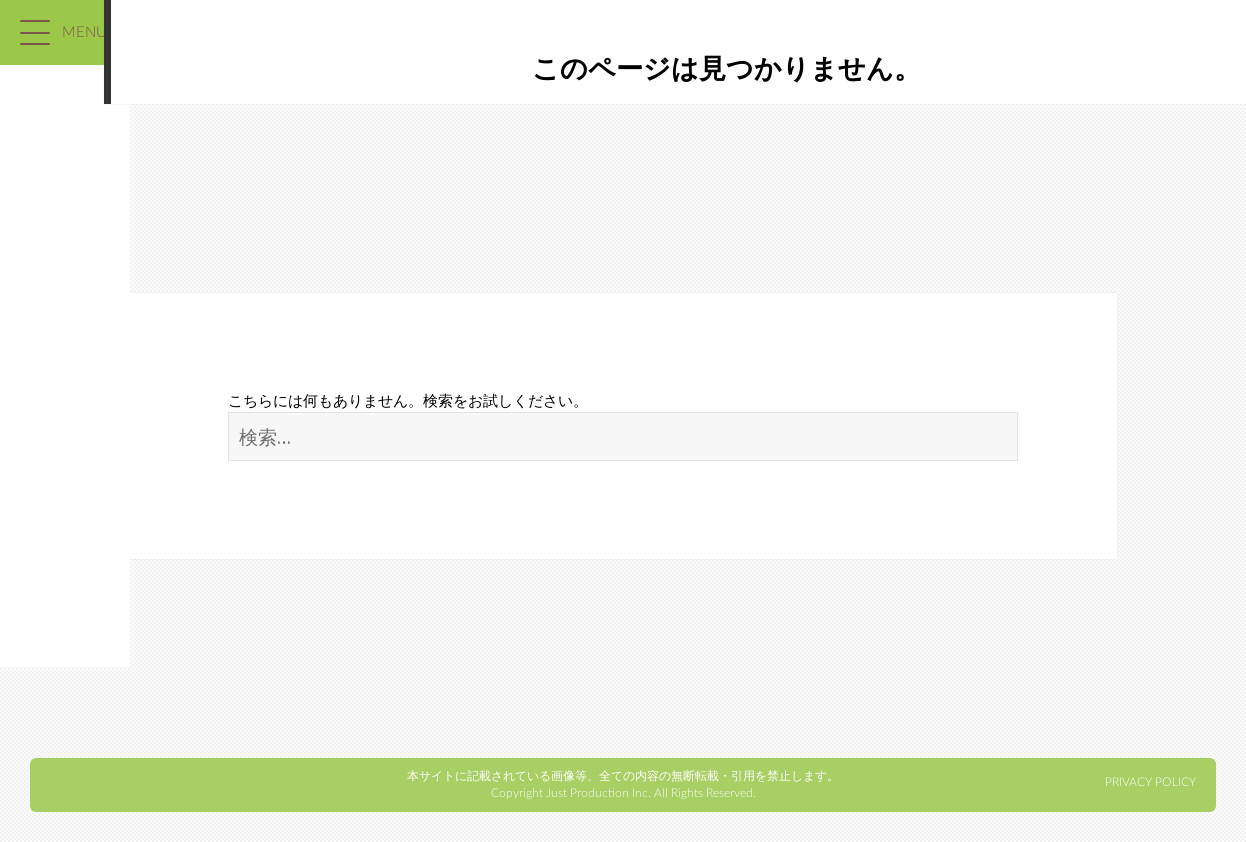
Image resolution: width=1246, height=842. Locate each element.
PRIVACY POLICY (1150, 782)
